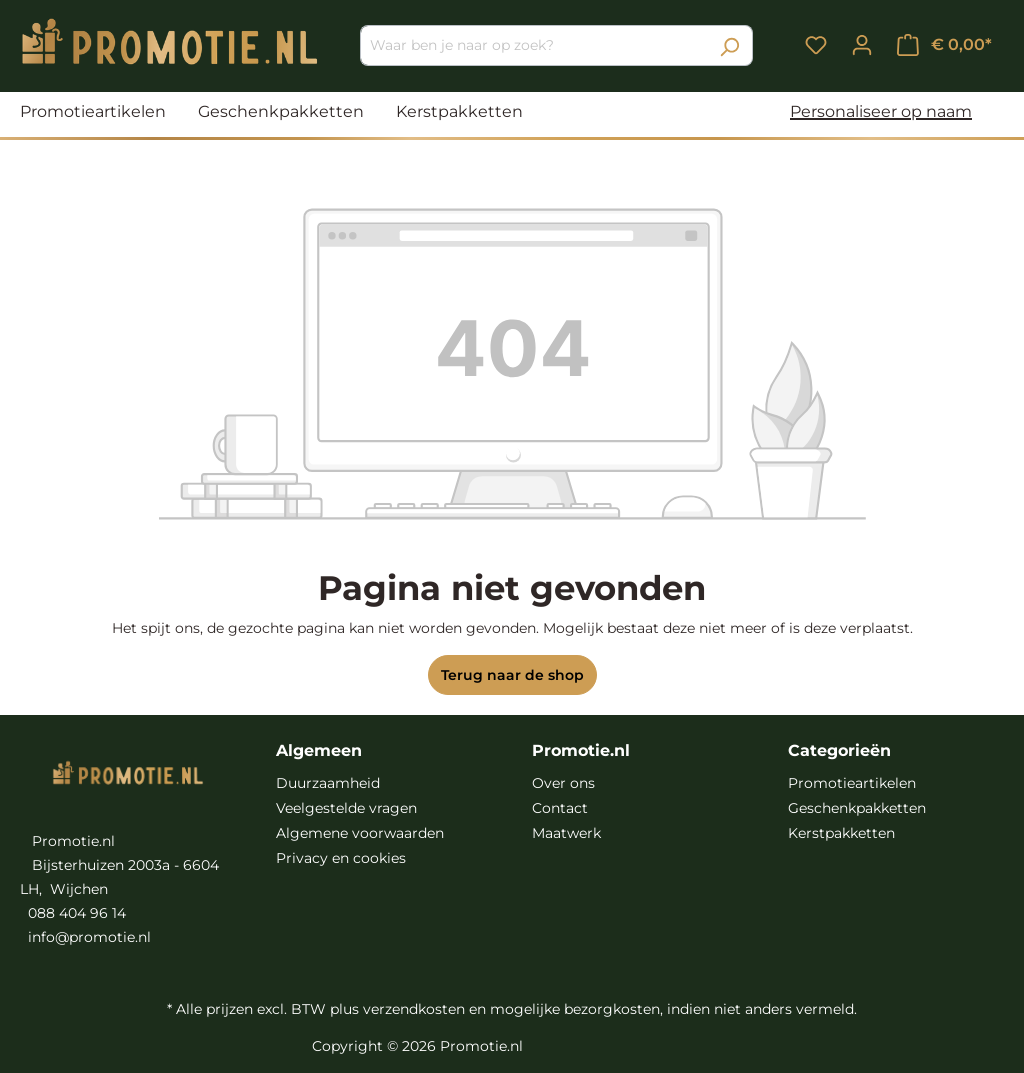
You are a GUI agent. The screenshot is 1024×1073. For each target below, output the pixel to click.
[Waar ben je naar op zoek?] (533, 45)
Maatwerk (566, 833)
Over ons (563, 783)
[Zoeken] (729, 45)
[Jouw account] (862, 45)
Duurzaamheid (328, 783)
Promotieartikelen (852, 783)
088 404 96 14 (77, 913)
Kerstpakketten (841, 833)
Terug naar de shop (512, 675)
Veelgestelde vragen (346, 808)
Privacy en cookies (341, 858)
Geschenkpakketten (857, 808)
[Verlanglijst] (816, 45)
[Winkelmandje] (944, 45)
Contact (560, 808)
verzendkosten (414, 1009)
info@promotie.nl (89, 937)
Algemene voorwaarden (360, 833)
